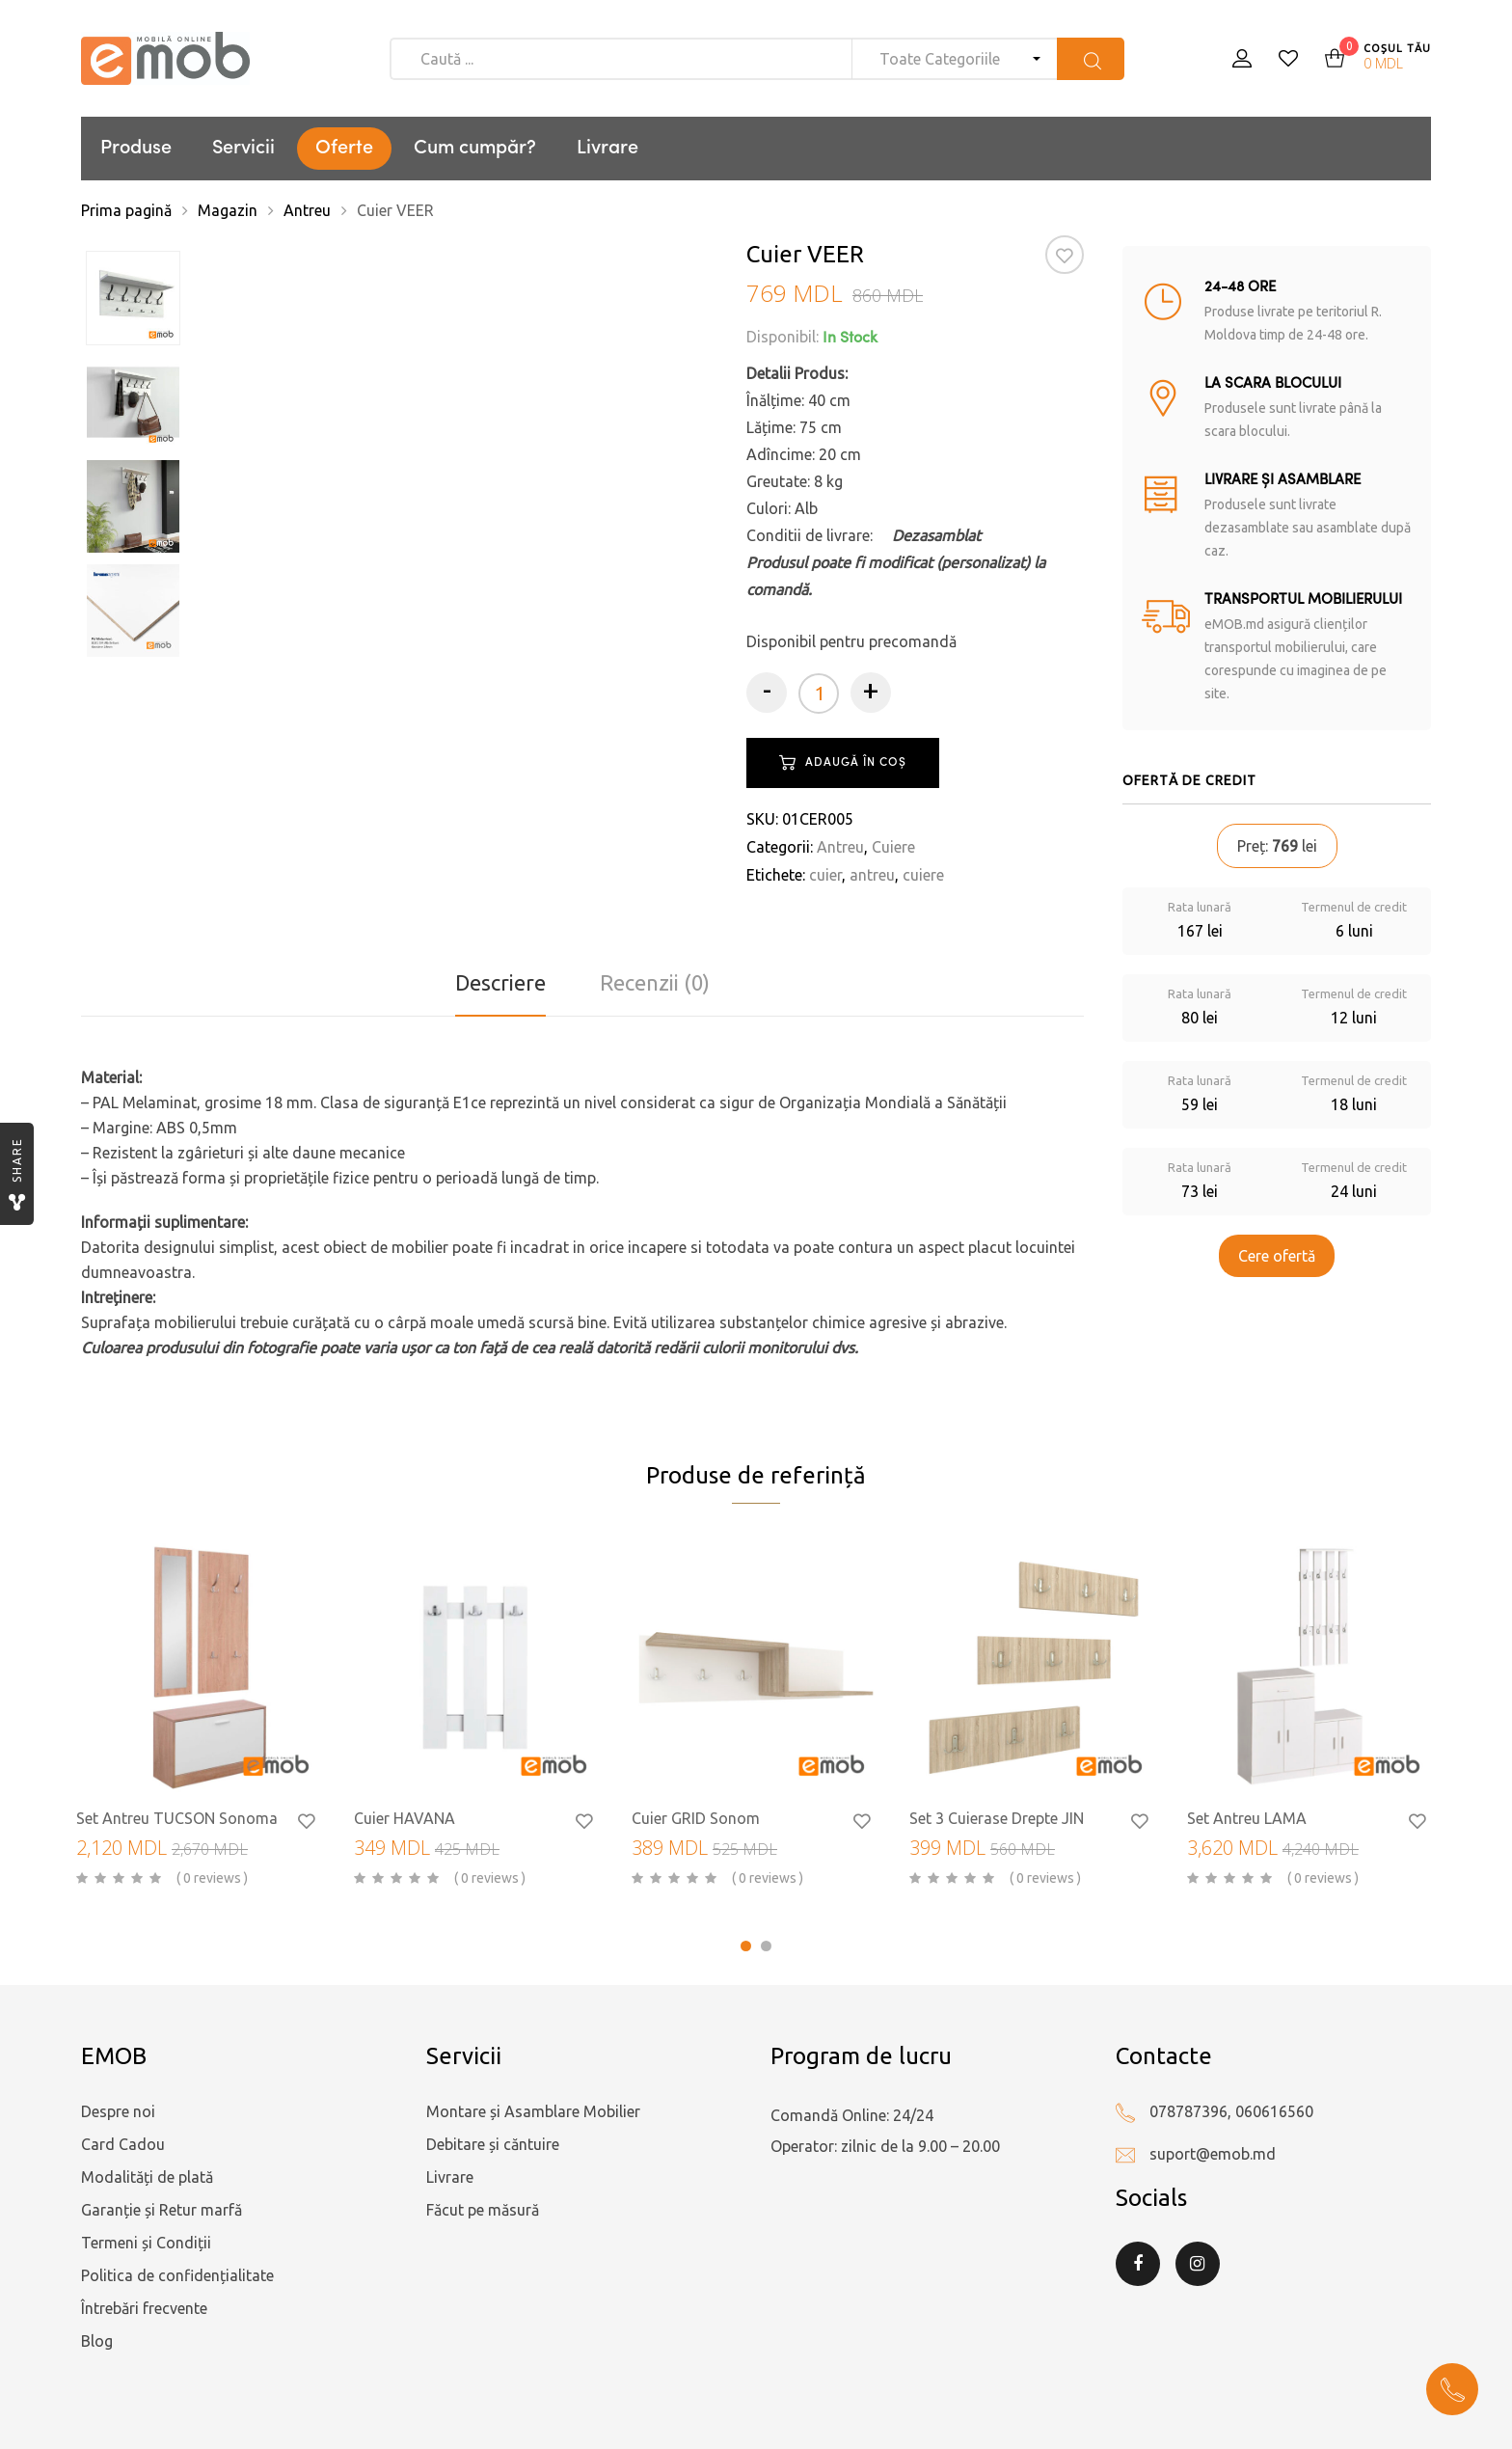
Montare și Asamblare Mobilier (533, 2111)
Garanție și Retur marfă (161, 2209)
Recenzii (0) (655, 982)
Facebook (1138, 2264)
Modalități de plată (147, 2177)
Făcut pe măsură (482, 2209)
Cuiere (893, 847)
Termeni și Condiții (146, 2242)
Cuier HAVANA (404, 1818)
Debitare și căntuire (492, 2144)
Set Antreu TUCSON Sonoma (177, 1818)
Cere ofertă (1276, 1256)
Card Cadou (123, 2144)
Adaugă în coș (855, 763)
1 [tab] (746, 1946)
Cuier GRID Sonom (696, 1818)
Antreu (307, 210)
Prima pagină (126, 210)
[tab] (500, 983)
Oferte (344, 148)
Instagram (1197, 2264)
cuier (825, 875)
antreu (872, 875)
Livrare (607, 148)
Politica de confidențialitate (177, 2275)
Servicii (243, 148)
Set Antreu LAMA (1247, 1818)
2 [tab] (766, 1946)
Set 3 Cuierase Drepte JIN (996, 1818)
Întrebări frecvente (144, 2308)
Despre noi (118, 2111)
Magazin (227, 210)
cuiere (923, 875)
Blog (97, 2341)
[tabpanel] (200, 1717)
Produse (136, 148)
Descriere (500, 982)
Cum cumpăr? (475, 148)
